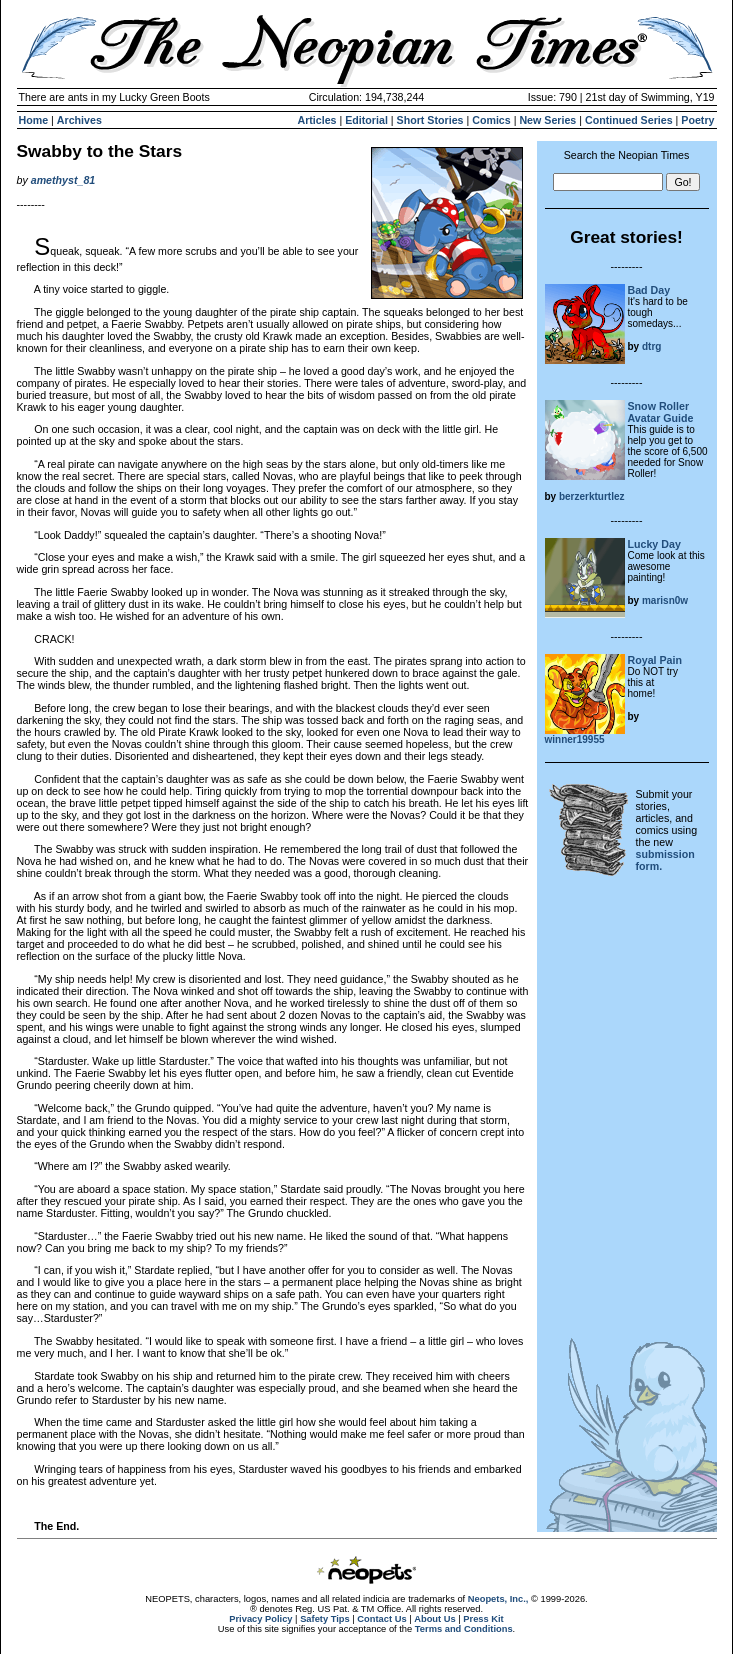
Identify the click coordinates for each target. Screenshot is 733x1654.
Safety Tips (325, 1619)
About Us (434, 1619)
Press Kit (483, 1619)
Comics (491, 120)
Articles (316, 120)
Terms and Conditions (464, 1629)
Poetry (697, 120)
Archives (79, 120)
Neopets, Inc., (498, 1599)
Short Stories (430, 120)
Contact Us (381, 1619)
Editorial (366, 120)
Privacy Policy (260, 1619)
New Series (547, 120)
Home (34, 120)
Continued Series (629, 120)
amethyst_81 (63, 180)
